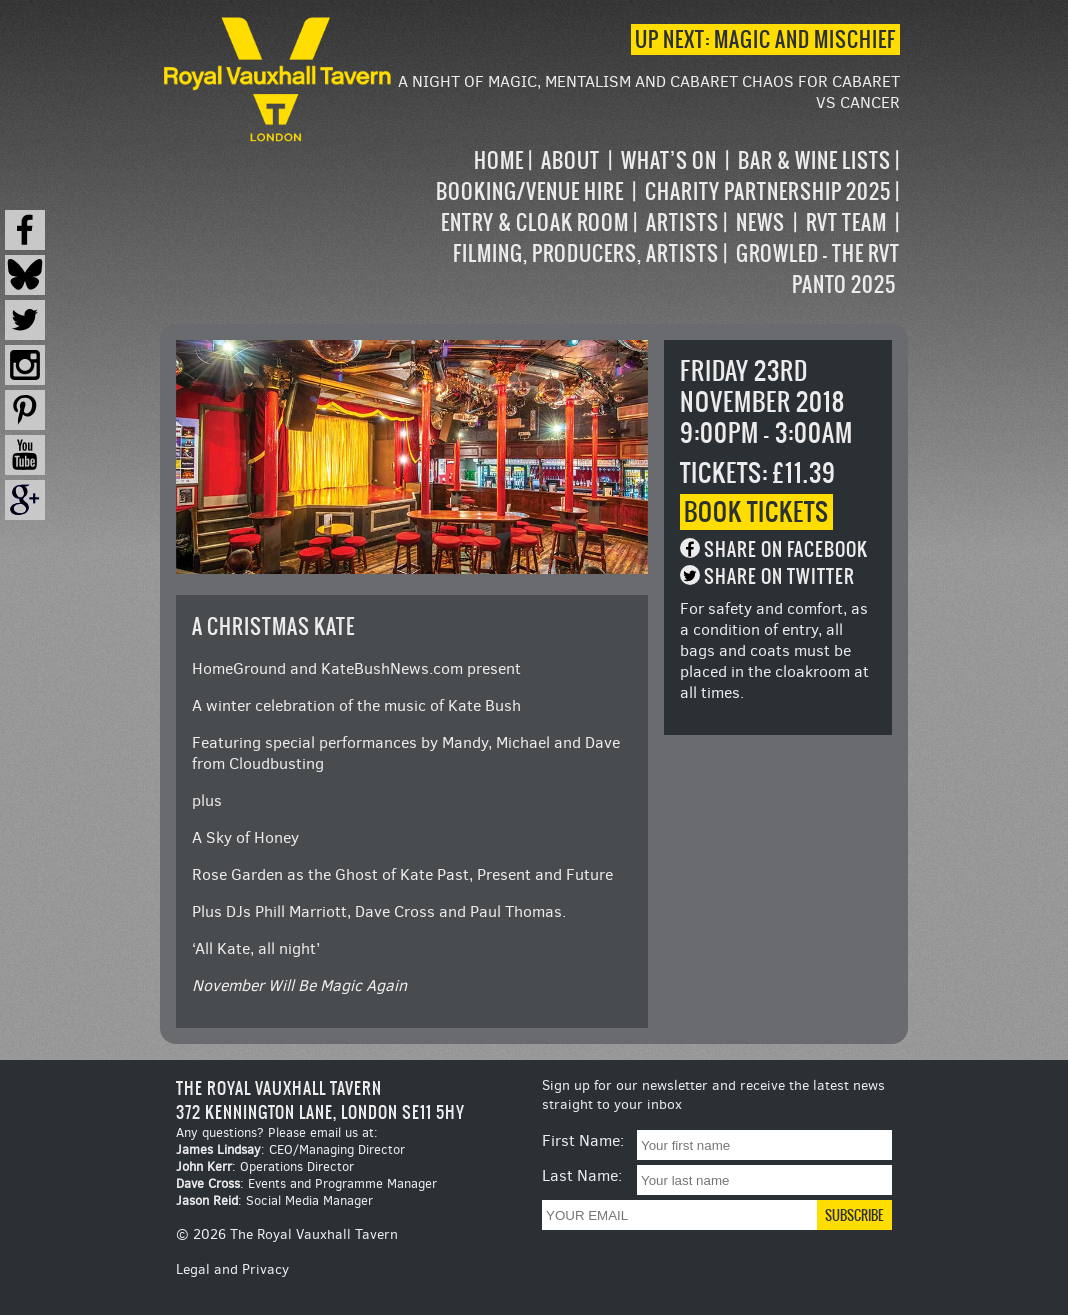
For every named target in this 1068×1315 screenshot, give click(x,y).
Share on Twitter (779, 576)
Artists (682, 222)
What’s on (669, 160)
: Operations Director (265, 1166)
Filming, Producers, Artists (586, 253)
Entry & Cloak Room (535, 222)
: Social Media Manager (274, 1200)
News (760, 222)
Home (499, 160)
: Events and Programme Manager (306, 1183)
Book (756, 512)
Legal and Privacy (232, 1269)
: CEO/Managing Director (290, 1149)
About (570, 160)
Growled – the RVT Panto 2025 (818, 269)
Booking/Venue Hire (530, 191)
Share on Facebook (786, 549)
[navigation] (648, 222)
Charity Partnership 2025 (768, 191)
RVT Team (846, 222)
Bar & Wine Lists (814, 160)
